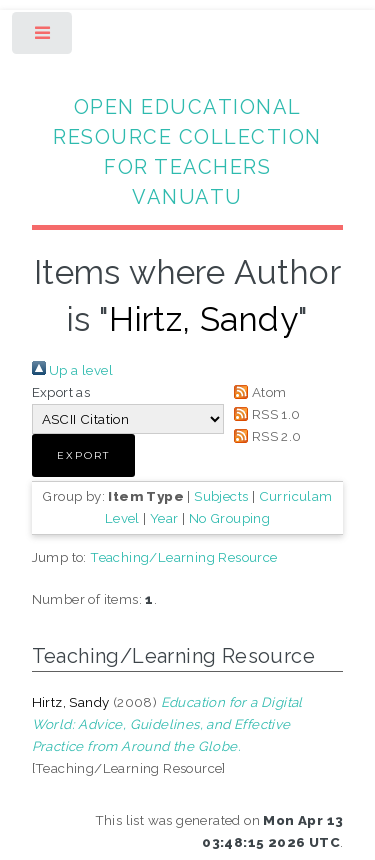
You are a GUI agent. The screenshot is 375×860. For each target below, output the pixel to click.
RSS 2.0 (265, 436)
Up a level (72, 370)
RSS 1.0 (264, 414)
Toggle (43, 37)
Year (164, 518)
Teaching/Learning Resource (183, 557)
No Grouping (229, 518)
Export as (61, 392)
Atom (257, 392)
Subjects (221, 496)
